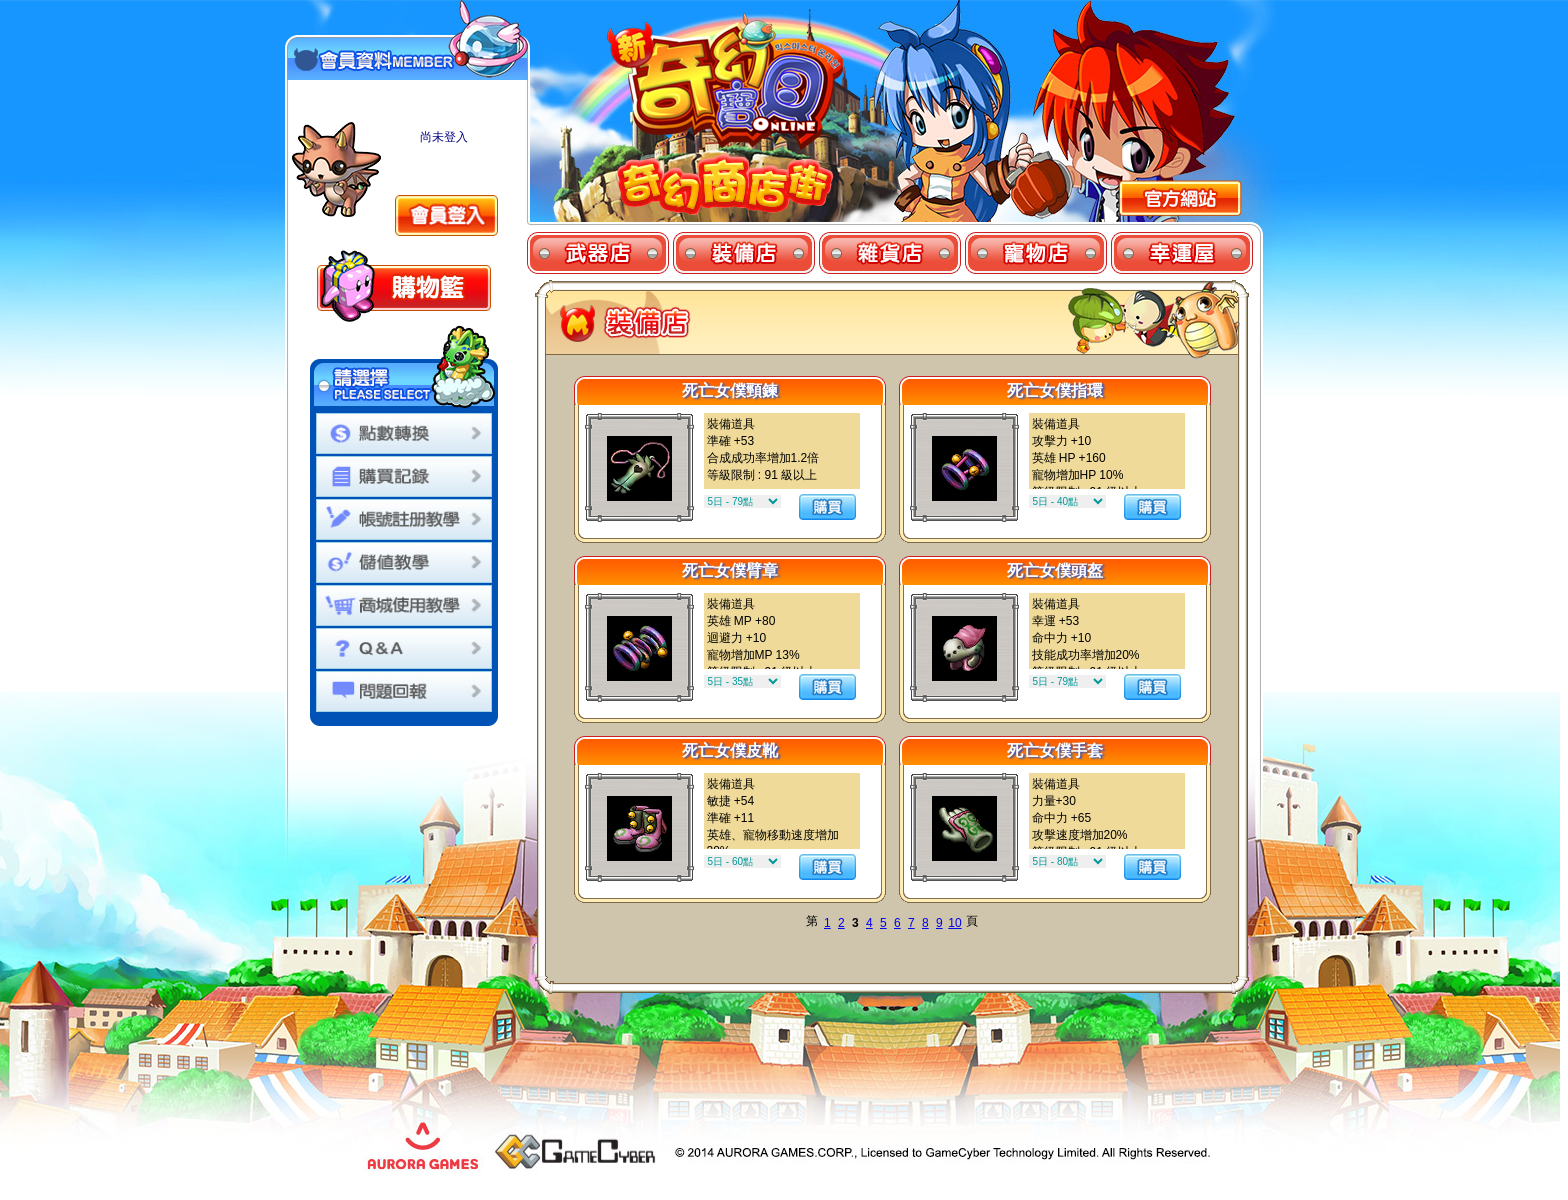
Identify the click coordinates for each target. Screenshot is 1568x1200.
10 (954, 923)
